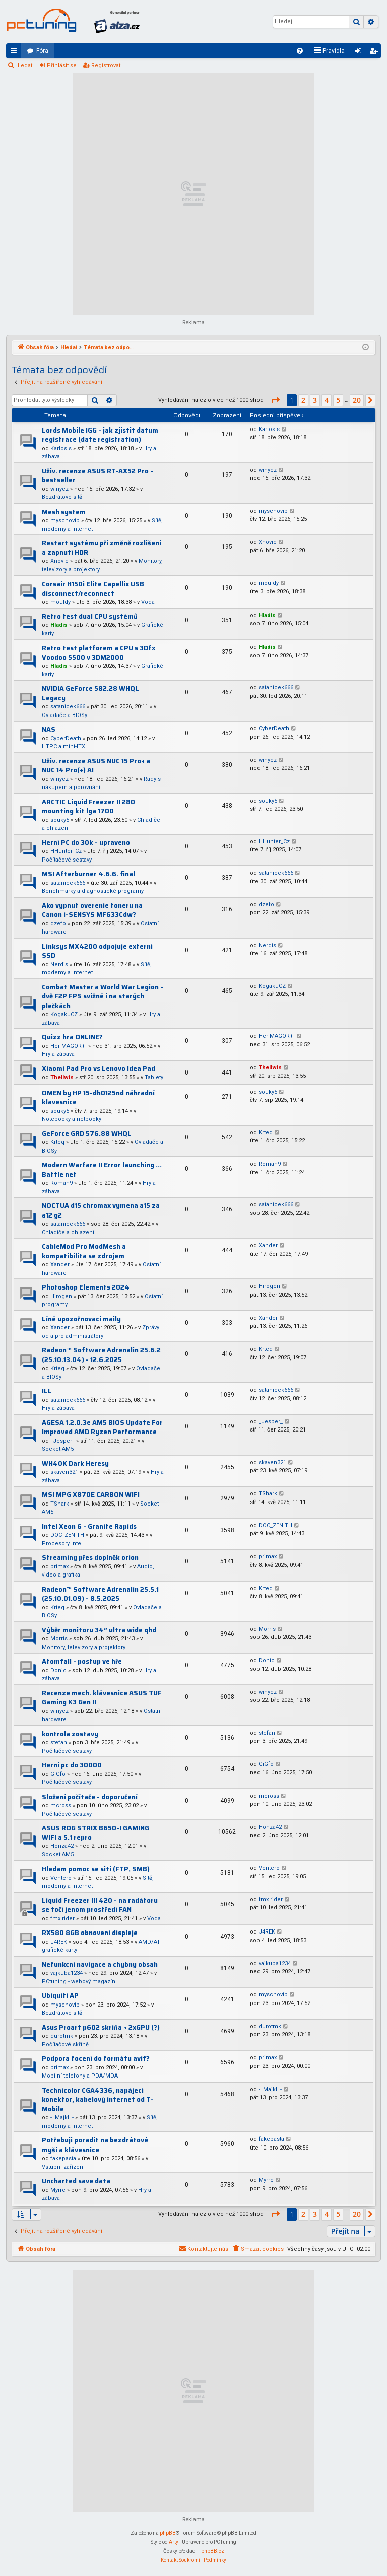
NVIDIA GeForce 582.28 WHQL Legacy (90, 693)
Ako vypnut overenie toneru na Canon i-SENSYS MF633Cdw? (92, 910)
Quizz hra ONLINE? (72, 1037)
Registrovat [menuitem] (375, 52)
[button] (275, 400)
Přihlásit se (62, 65)
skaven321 (64, 1472)
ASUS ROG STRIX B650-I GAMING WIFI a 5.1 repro (95, 1833)
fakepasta (63, 2158)
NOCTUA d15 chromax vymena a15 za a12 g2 (101, 1210)
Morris (59, 1638)
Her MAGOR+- (68, 1046)
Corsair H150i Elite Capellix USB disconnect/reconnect (93, 589)
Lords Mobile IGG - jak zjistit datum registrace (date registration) (100, 435)
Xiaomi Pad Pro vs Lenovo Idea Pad (98, 1068)
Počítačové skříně (65, 2044)
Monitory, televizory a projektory (83, 1647)
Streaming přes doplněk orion (90, 1557)
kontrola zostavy (70, 1734)
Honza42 (62, 1846)
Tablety (154, 1077)
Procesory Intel (62, 1543)
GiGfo (58, 1774)
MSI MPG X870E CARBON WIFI (91, 1494)
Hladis (59, 625)
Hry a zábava (58, 1054)
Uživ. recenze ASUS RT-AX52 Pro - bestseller (97, 476)
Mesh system (64, 512)
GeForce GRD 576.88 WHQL (87, 1133)
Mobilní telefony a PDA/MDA (80, 2075)
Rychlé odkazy (15, 52)
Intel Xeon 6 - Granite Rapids (89, 1526)
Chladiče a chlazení (68, 1232)
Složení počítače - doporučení (90, 1797)
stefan (58, 1742)
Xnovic (59, 561)
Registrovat (105, 65)
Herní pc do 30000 (72, 1765)
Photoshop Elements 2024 (86, 1287)
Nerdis (59, 964)
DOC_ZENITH (67, 1535)
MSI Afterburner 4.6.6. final (88, 874)
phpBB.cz (212, 2551)
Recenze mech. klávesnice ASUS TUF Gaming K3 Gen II (102, 1698)
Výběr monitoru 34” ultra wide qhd (99, 1630)
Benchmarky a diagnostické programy (93, 891)
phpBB (168, 2533)
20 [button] (357, 400)
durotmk (61, 2036)
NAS (48, 729)
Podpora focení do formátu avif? (96, 2058)
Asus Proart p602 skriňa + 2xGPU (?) (101, 2027)
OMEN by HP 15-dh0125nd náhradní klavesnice (98, 1098)
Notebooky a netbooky (71, 1119)
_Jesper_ (62, 1441)
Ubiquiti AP (60, 1995)
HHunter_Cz (66, 851)
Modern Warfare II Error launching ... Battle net (102, 1170)
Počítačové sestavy (67, 859)
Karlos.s (61, 448)
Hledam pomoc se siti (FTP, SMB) (96, 1869)
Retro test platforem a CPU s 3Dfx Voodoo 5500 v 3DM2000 (98, 652)
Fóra (42, 50)
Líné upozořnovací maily (81, 1319)
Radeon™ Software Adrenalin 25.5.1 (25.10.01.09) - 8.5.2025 (100, 1594)
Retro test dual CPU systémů (90, 616)
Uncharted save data (76, 2181)
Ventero (61, 1878)
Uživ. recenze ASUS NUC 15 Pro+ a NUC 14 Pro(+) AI (96, 766)
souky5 (59, 820)
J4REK (58, 1942)
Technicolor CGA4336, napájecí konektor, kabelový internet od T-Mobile (97, 2099)
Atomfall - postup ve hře (82, 1661)
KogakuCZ (64, 1014)
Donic (58, 1670)
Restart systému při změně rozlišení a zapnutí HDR (101, 548)
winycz (59, 489)
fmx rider (62, 1918)
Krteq (57, 1142)
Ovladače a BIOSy (64, 715)
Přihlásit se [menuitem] (360, 52)
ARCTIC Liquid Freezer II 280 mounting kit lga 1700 (88, 807)
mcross (60, 1805)
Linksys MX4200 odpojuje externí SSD (97, 951)
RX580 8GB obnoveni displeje (90, 1932)
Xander (60, 1264)
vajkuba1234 (66, 1973)
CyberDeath (65, 738)
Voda (148, 602)
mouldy (60, 602)
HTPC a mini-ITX (63, 746)
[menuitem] (299, 50)
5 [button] (338, 400)
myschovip (65, 520)
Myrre (58, 2190)
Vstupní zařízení (63, 2167)
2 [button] (303, 400)
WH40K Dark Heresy (75, 1463)
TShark (59, 1503)
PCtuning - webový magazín (78, 1981)
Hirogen (61, 1296)
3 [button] (315, 400)
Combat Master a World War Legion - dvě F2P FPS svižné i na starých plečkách (102, 996)
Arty (173, 2542)
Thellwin (62, 1077)
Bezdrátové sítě (62, 497)
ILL (47, 1391)
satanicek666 (67, 706)
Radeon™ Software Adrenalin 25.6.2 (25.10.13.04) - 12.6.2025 (101, 1355)
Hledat (23, 65)
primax (59, 1566)
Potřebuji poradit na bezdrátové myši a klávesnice (95, 2145)
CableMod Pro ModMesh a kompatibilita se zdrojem (84, 1251)
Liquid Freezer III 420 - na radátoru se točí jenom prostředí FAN (100, 1905)
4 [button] (327, 400)
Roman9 (61, 1183)
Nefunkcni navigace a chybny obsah (100, 1964)
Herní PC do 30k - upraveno (86, 842)
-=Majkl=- (62, 2117)
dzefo (58, 923)
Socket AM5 (58, 1449)
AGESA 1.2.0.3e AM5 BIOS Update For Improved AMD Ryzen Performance (102, 1427)
